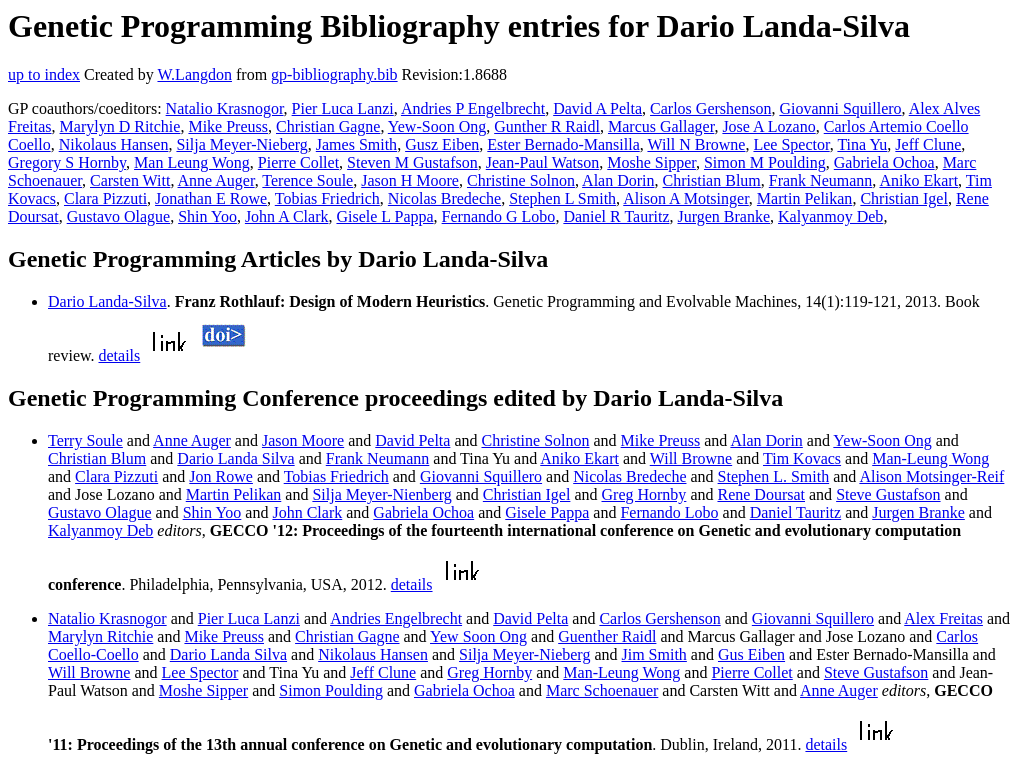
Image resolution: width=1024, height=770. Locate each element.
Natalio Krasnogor (225, 108)
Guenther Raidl (607, 636)
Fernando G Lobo (499, 216)
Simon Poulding (331, 690)
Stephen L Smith (562, 198)
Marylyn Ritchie (100, 636)
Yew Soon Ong (478, 636)
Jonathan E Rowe (211, 198)
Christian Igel (904, 198)
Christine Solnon (521, 180)
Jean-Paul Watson (543, 162)
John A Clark (287, 216)
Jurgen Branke (723, 216)
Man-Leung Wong (930, 458)
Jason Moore (303, 440)
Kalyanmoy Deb (830, 216)
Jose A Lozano (768, 126)
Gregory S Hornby (67, 162)
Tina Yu (862, 144)
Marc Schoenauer (602, 690)
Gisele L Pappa (384, 216)
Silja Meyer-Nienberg (381, 494)
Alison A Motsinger (686, 198)
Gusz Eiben (442, 144)
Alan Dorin (618, 180)
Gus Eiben (751, 654)
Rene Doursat (761, 494)
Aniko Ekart (918, 180)
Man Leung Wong (192, 162)
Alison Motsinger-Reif (931, 476)
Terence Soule (307, 180)
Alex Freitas (943, 618)
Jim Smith (654, 654)
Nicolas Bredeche (444, 198)
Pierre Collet (298, 162)
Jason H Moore (410, 180)
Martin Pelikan (805, 198)
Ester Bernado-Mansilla (563, 144)
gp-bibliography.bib (334, 74)
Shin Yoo (207, 216)
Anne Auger (216, 180)
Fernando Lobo (669, 512)
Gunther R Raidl (547, 126)
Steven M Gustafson (412, 162)
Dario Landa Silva (235, 458)
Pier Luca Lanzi (343, 108)
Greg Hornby (644, 494)
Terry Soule (85, 440)
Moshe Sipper (651, 162)
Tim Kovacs (802, 458)
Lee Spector (791, 144)
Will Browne (691, 458)
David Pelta (412, 440)
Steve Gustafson (888, 494)
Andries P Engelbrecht (473, 108)
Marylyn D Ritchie (120, 126)
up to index (44, 74)
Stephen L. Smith (774, 476)
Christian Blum (712, 180)
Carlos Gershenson (710, 108)
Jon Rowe (221, 476)
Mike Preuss (228, 126)
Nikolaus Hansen (114, 144)
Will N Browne (696, 144)
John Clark (307, 512)
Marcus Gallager (661, 126)
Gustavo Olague (119, 216)
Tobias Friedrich (327, 198)
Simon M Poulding (765, 162)
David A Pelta (597, 108)
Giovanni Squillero (840, 108)
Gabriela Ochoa (884, 162)
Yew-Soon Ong (437, 126)
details (120, 355)
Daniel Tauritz (795, 512)
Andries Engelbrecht (396, 618)
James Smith (356, 144)
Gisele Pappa (547, 512)
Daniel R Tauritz (616, 216)
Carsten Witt (130, 180)
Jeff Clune (928, 144)
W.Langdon (194, 74)
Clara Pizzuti (105, 198)
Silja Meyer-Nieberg (241, 144)
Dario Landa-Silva (107, 301)
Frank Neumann (821, 180)
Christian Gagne (328, 126)
